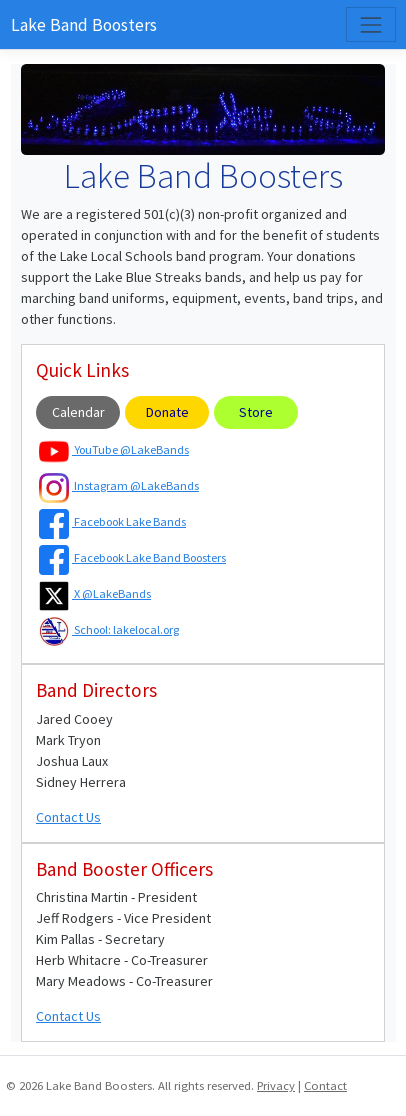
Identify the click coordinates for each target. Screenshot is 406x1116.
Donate (167, 412)
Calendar (78, 412)
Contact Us (68, 817)
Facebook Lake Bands (112, 521)
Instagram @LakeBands (119, 485)
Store (256, 412)
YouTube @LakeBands (114, 449)
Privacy (276, 1085)
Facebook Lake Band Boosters (132, 557)
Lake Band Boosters (84, 25)
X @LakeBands (95, 593)
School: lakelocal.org (109, 629)
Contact (325, 1085)
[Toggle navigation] (370, 24)
